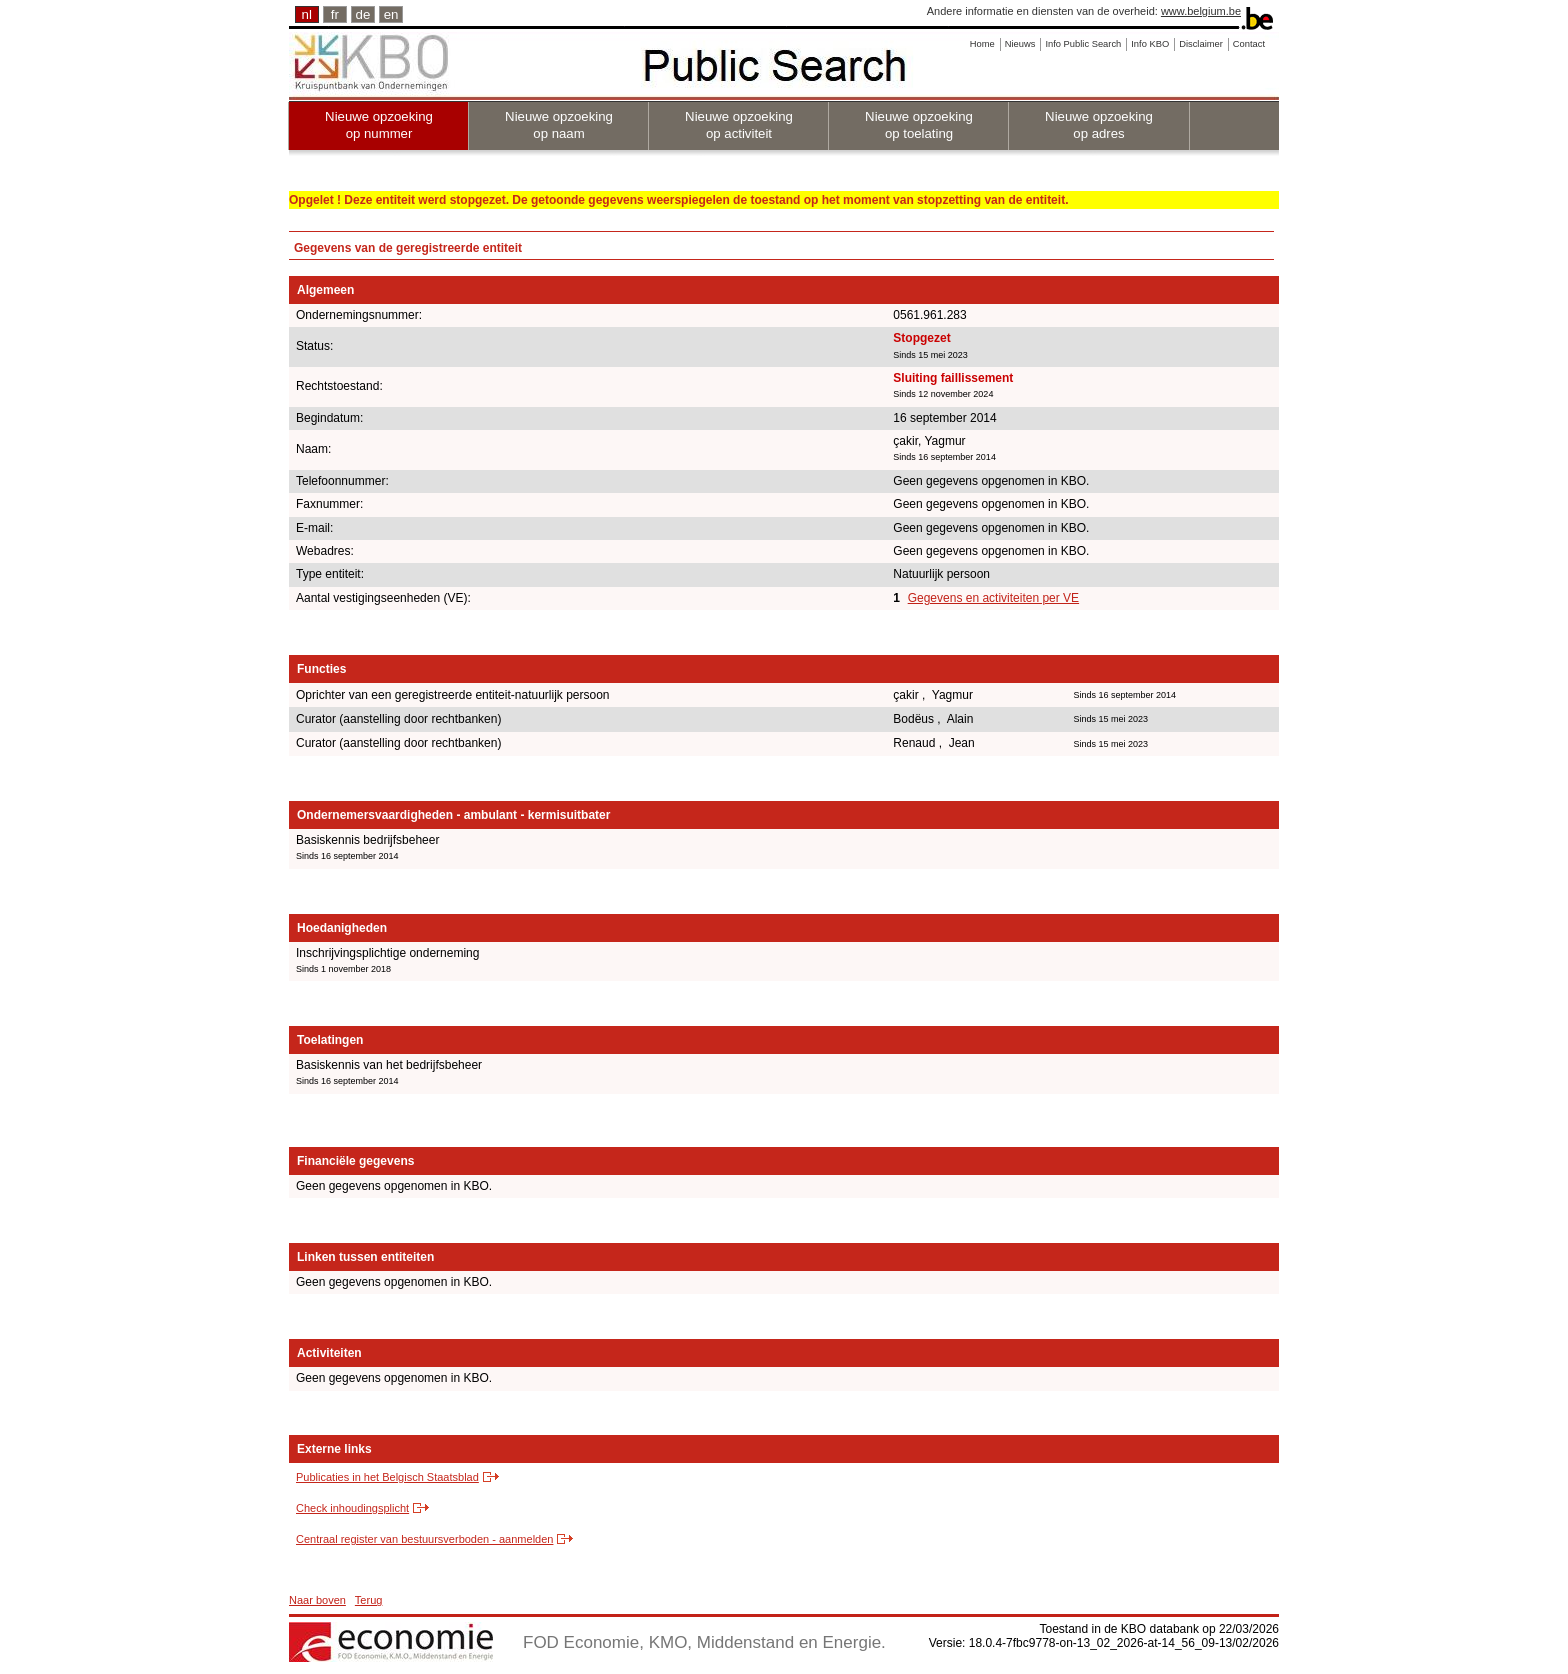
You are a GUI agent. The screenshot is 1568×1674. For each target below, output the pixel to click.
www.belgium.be (1201, 11)
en (391, 14)
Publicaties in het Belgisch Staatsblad (387, 1477)
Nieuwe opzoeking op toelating (919, 125)
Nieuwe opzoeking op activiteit (739, 125)
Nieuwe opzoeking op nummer (379, 125)
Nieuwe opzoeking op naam (559, 125)
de (363, 14)
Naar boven (317, 1600)
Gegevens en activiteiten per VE (993, 598)
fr (335, 14)
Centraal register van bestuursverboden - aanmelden (424, 1539)
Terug (369, 1600)
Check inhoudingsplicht (352, 1508)
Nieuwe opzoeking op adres (1099, 125)
